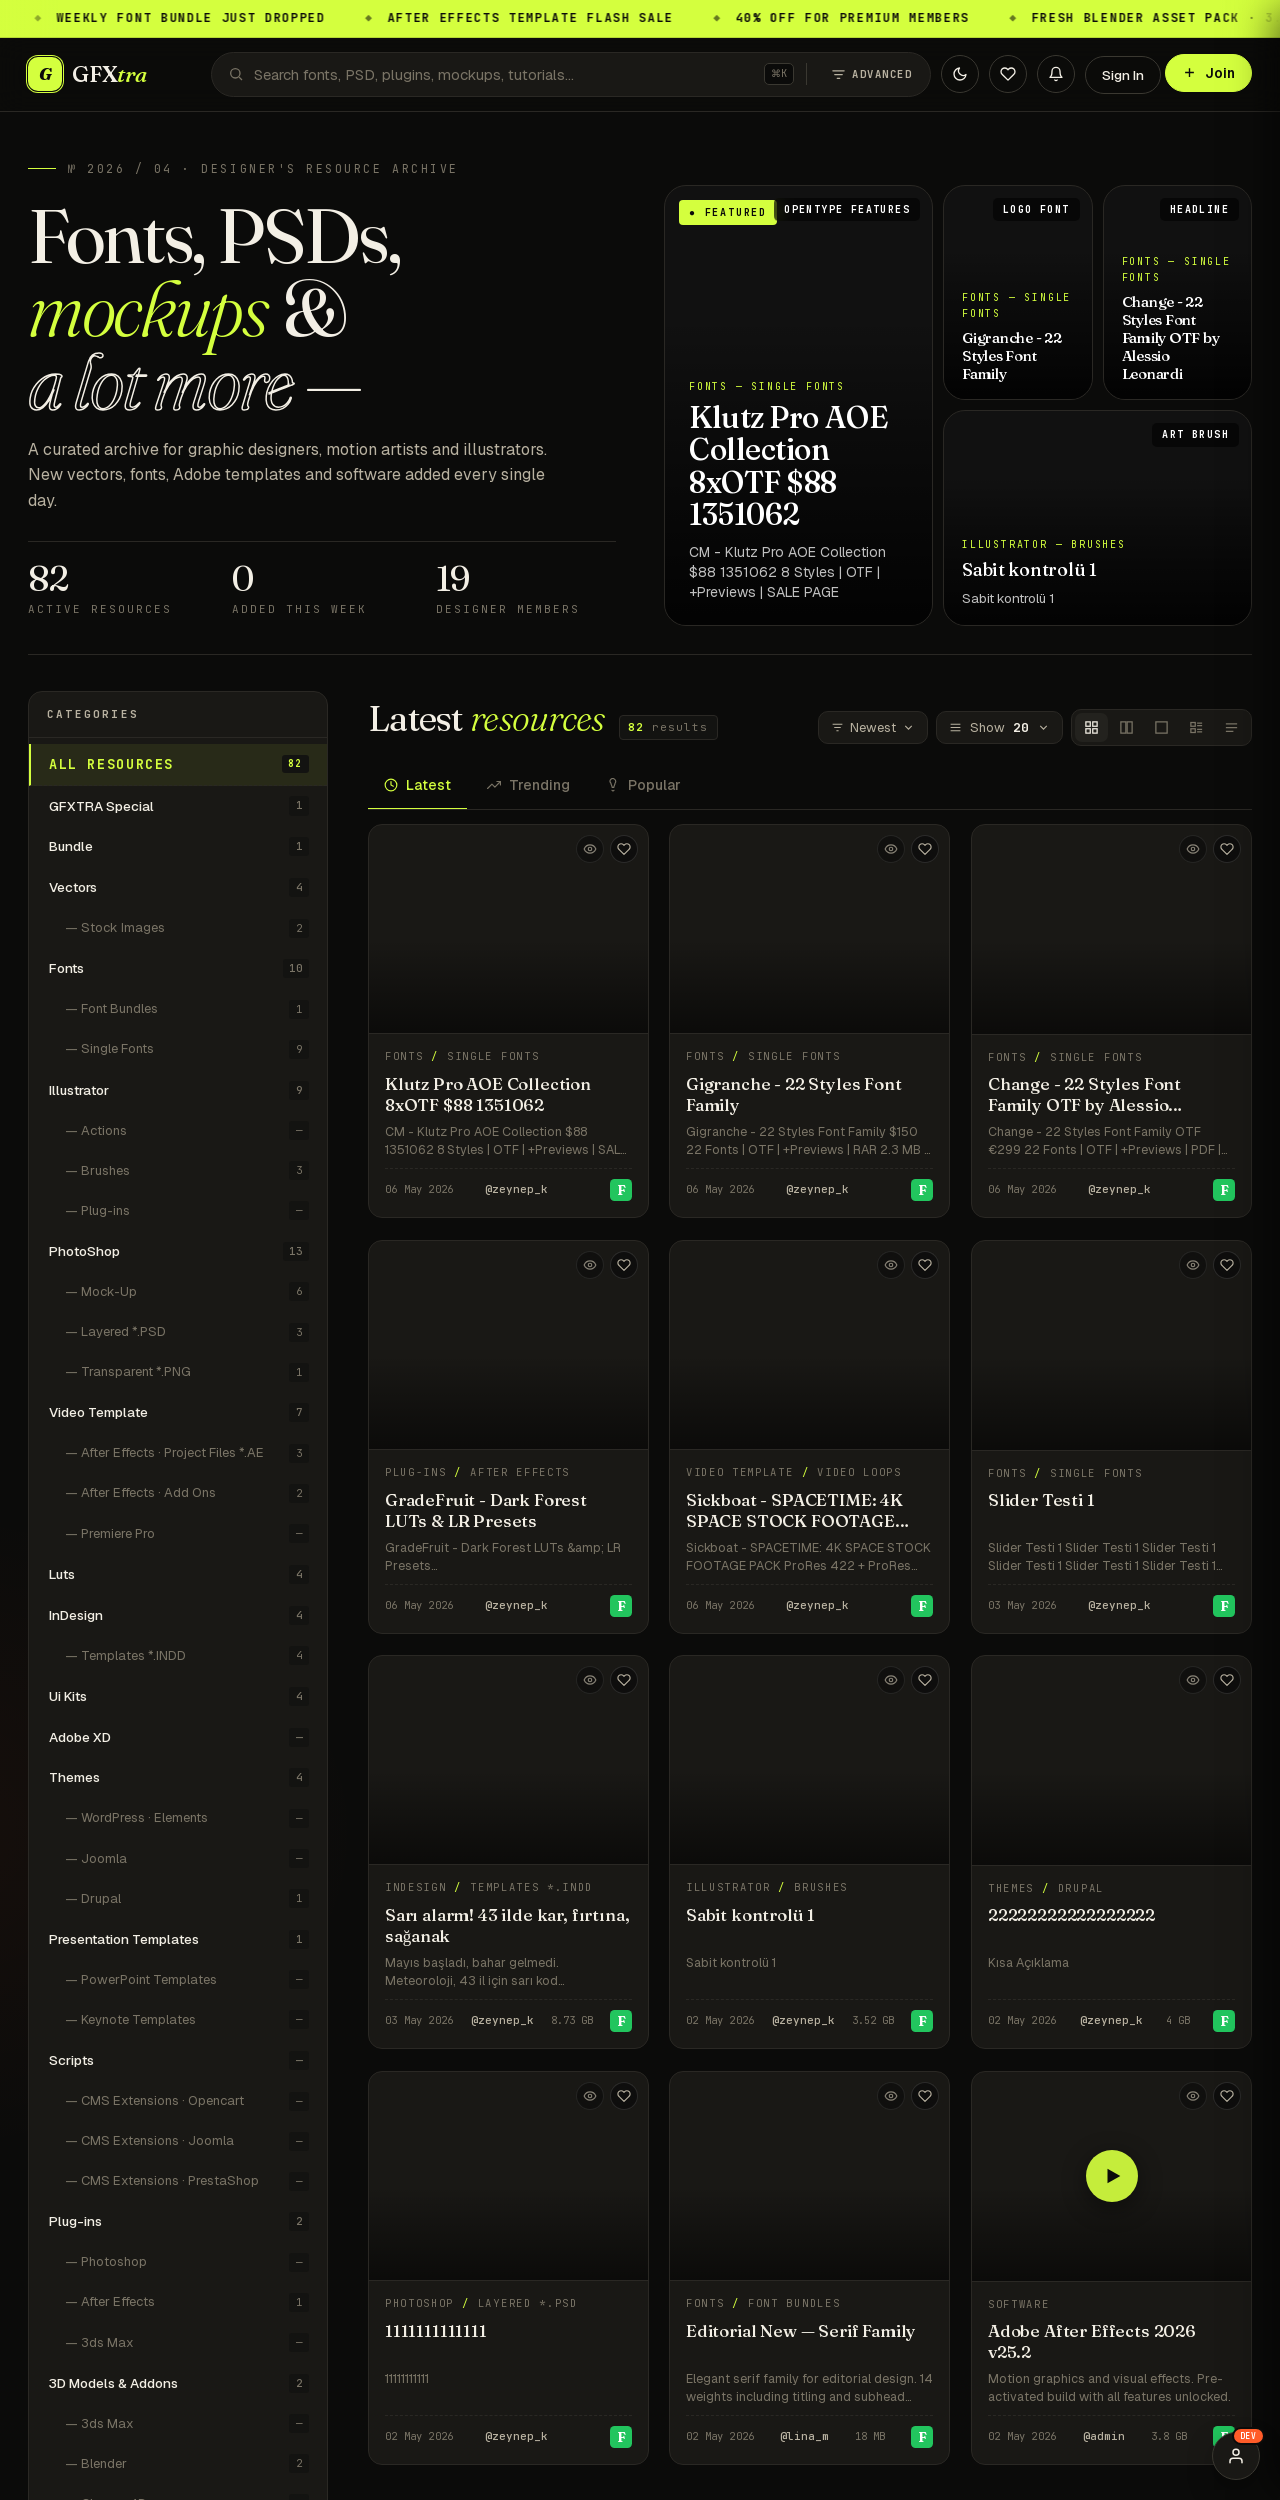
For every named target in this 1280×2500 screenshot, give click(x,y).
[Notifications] (1056, 74)
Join (1208, 73)
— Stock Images (187, 928)
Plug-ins (179, 2221)
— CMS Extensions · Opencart (187, 2101)
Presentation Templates (179, 1939)
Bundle (179, 846)
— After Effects (187, 2302)
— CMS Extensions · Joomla (187, 2141)
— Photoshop (187, 2262)
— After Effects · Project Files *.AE (187, 1453)
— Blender (187, 2463)
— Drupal (187, 1898)
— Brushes (187, 1170)
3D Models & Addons (179, 2383)
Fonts (179, 968)
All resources (179, 764)
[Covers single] (1161, 727)
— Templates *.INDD (187, 1655)
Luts (179, 1574)
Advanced (871, 74)
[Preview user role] (1236, 2456)
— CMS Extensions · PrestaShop (187, 2181)
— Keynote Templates (187, 2019)
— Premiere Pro (187, 1533)
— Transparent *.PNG (187, 1372)
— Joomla (187, 1858)
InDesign (179, 1615)
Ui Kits (179, 1696)
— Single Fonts (187, 1049)
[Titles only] (1231, 727)
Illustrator (179, 1090)
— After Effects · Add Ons (187, 1493)
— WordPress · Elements (187, 1818)
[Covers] (1091, 727)
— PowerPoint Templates (187, 1979)
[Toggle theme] (960, 74)
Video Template (179, 1412)
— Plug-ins (187, 1210)
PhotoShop (179, 1251)
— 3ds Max (187, 2342)
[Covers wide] (1126, 727)
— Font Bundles (187, 1009)
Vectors (179, 887)
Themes (179, 1777)
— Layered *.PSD (187, 1332)
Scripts (179, 2060)
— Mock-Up (187, 1291)
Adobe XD (179, 1737)
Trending (528, 785)
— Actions (187, 1130)
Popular (643, 785)
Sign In (1123, 75)
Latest (417, 785)
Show (999, 727)
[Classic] (1196, 727)
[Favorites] (1008, 74)
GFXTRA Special (179, 805)
